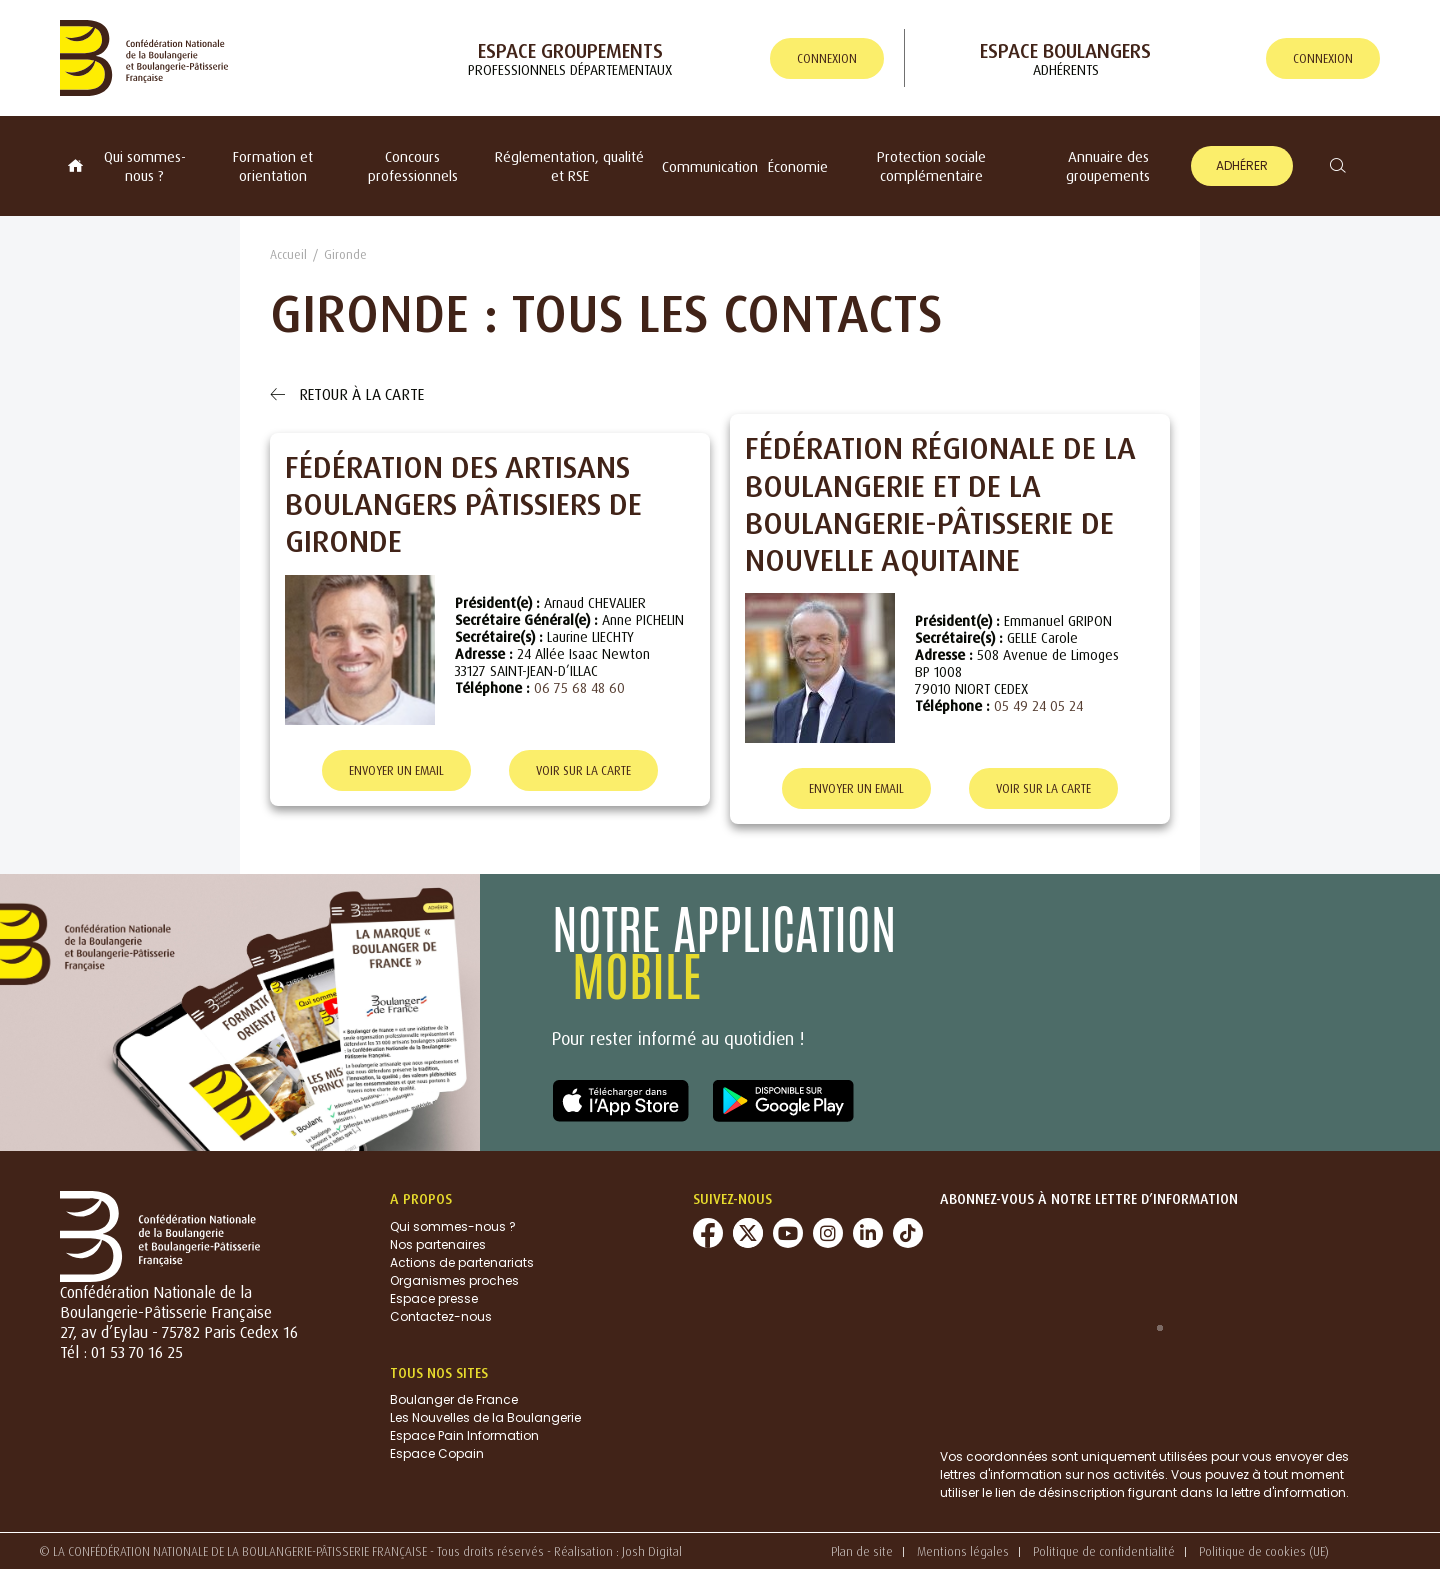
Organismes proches (454, 1280)
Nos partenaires (438, 1244)
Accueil (288, 254)
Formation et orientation (273, 166)
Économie (798, 166)
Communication (710, 166)
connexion (827, 58)
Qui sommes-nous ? (145, 166)
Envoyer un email (396, 770)
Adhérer (1242, 165)
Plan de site (862, 1551)
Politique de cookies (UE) (1264, 1551)
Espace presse (434, 1298)
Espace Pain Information (464, 1436)
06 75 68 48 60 (579, 687)
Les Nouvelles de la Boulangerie (485, 1418)
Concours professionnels (413, 166)
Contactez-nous (441, 1316)
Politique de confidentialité (1104, 1551)
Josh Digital (652, 1551)
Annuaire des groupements (1108, 166)
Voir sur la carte (583, 770)
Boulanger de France (454, 1400)
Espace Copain (437, 1454)
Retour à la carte (347, 394)
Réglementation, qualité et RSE (569, 166)
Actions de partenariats (462, 1262)
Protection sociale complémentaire (931, 166)
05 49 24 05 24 (1038, 705)
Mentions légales (963, 1551)
